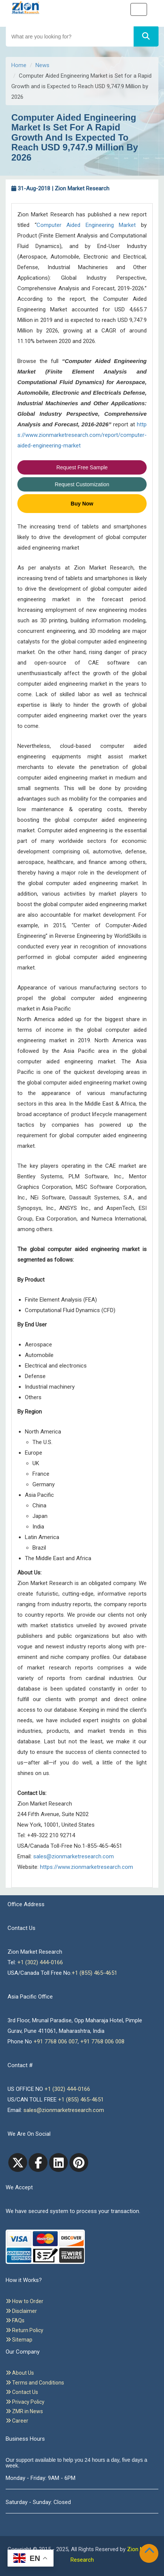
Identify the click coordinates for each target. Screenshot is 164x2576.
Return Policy (24, 2330)
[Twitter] (17, 2162)
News (42, 65)
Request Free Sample (81, 467)
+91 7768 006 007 (56, 2041)
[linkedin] (58, 2162)
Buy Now (82, 504)
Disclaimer (21, 2311)
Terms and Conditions (35, 2383)
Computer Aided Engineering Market (86, 225)
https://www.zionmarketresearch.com (86, 1867)
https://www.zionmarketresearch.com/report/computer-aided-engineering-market (82, 435)
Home (18, 65)
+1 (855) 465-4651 (94, 1973)
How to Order (24, 2301)
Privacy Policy (25, 2402)
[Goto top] (150, 2551)
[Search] (145, 36)
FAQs (15, 2320)
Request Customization (82, 484)
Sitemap (19, 2340)
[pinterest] (78, 2162)
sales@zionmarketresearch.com (73, 1856)
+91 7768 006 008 (102, 2041)
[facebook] (38, 2162)
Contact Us (22, 2392)
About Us (20, 2373)
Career (17, 2421)
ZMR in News (24, 2411)
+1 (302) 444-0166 (40, 1962)
